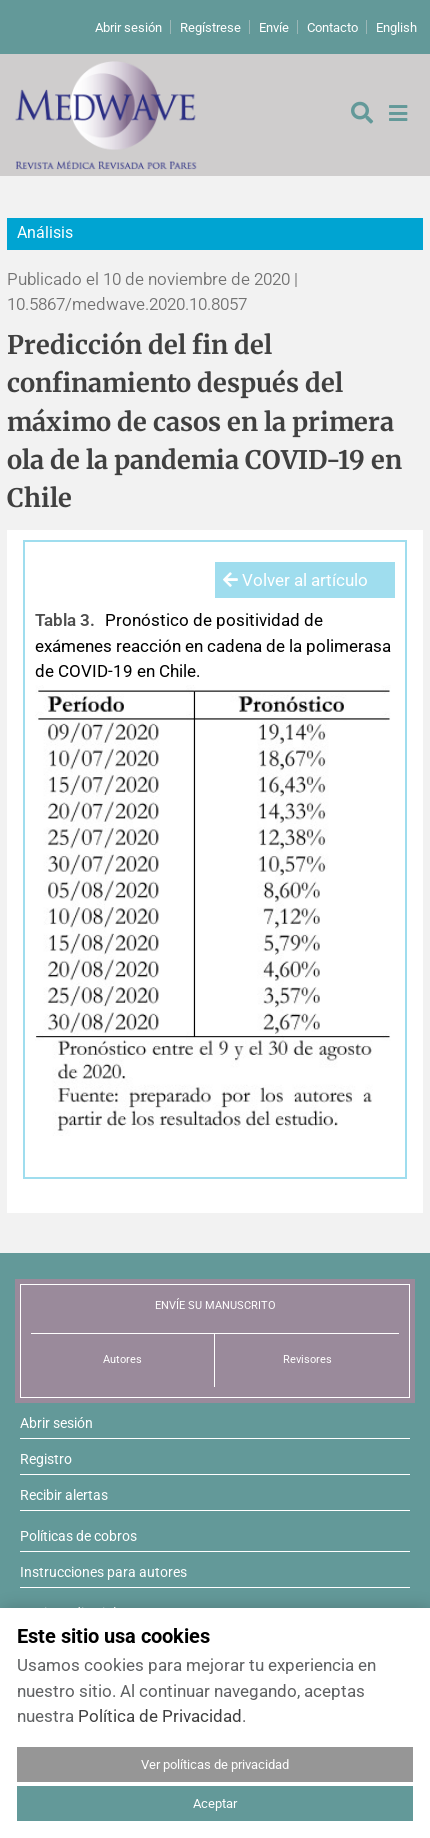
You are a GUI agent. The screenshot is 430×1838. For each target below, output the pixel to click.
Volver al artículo (295, 580)
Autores (122, 1359)
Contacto (332, 27)
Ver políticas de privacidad (215, 1764)
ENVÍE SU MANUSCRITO (215, 1305)
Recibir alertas (64, 1495)
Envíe (274, 27)
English (396, 27)
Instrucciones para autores (103, 1572)
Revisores (307, 1359)
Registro (46, 1459)
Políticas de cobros (78, 1536)
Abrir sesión (128, 27)
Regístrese (210, 27)
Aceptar (215, 1803)
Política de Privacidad (160, 1716)
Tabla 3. (65, 620)
